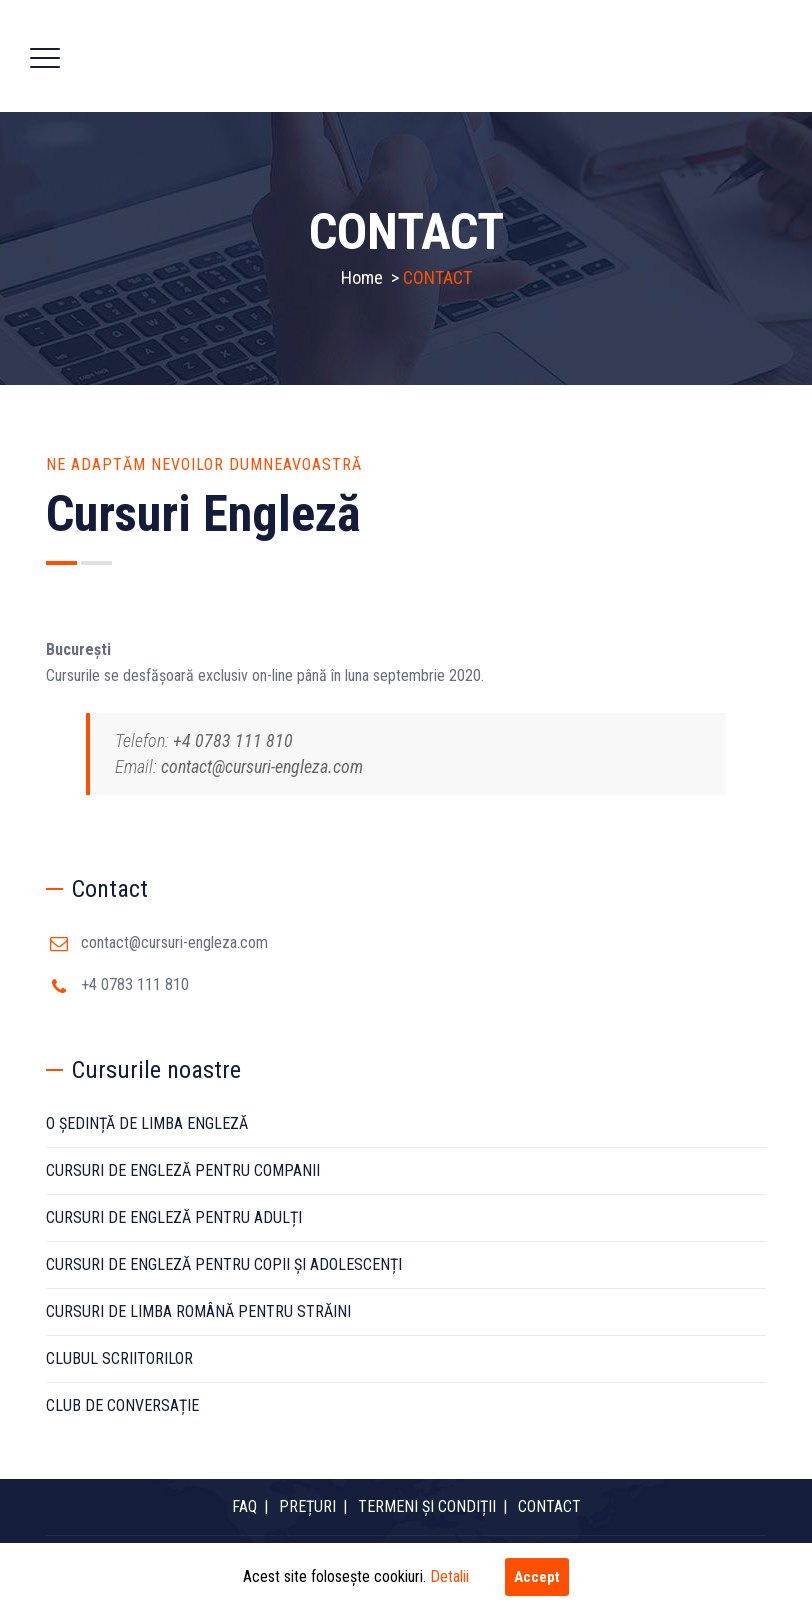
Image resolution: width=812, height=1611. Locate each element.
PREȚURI (307, 1506)
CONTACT (549, 1506)
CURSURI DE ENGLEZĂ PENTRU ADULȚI (174, 1217)
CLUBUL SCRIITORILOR (119, 1358)
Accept (537, 1577)
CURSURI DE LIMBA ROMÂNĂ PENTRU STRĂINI (198, 1311)
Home (362, 277)
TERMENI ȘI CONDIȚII (427, 1506)
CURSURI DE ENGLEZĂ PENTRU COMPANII (183, 1170)
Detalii (449, 1576)
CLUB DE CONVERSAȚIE (122, 1405)
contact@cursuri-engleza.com (174, 942)
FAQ (244, 1506)
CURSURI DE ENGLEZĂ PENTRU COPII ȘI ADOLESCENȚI (224, 1264)
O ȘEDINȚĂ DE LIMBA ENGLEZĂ (147, 1123)
